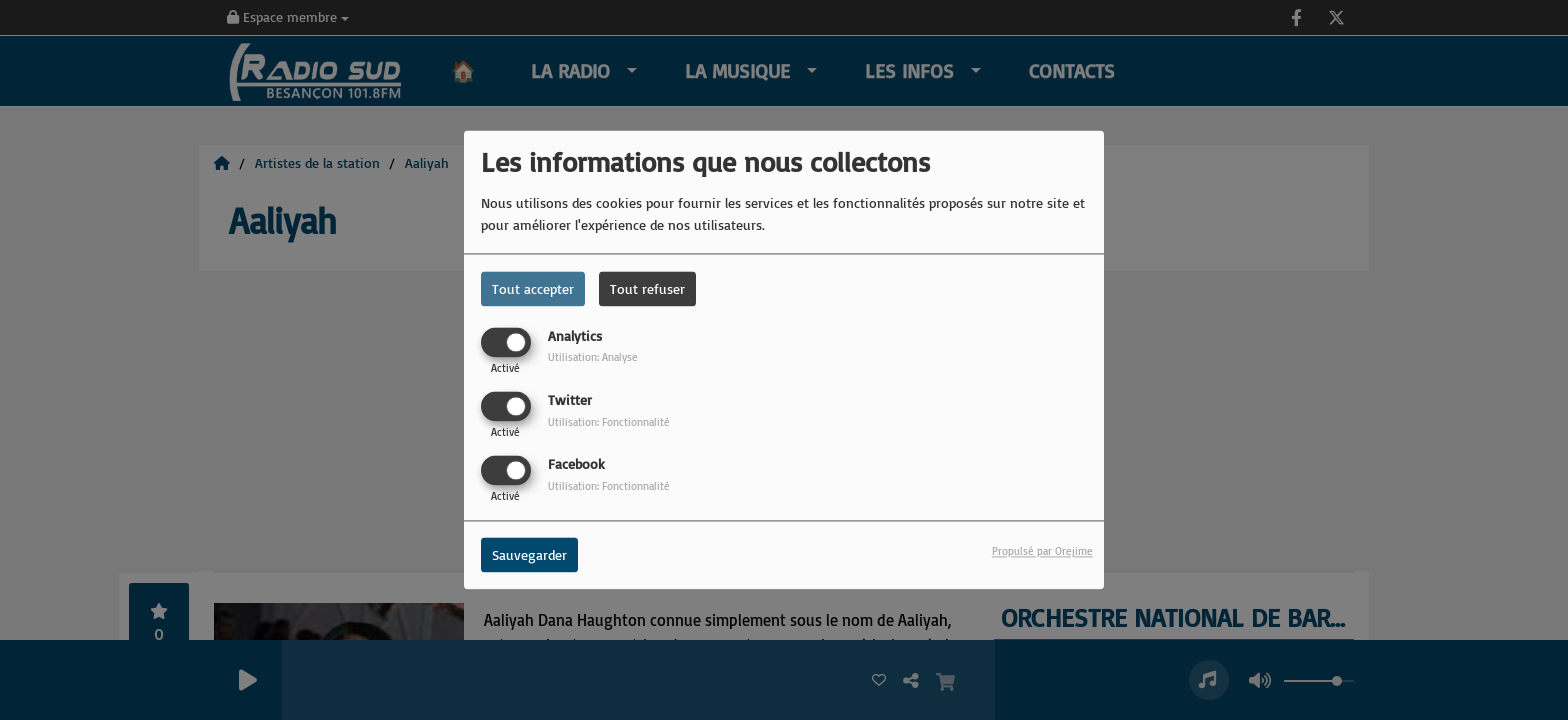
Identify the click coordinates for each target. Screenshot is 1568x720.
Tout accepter (533, 288)
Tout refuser (647, 288)
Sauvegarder (529, 555)
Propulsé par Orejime (1042, 552)
